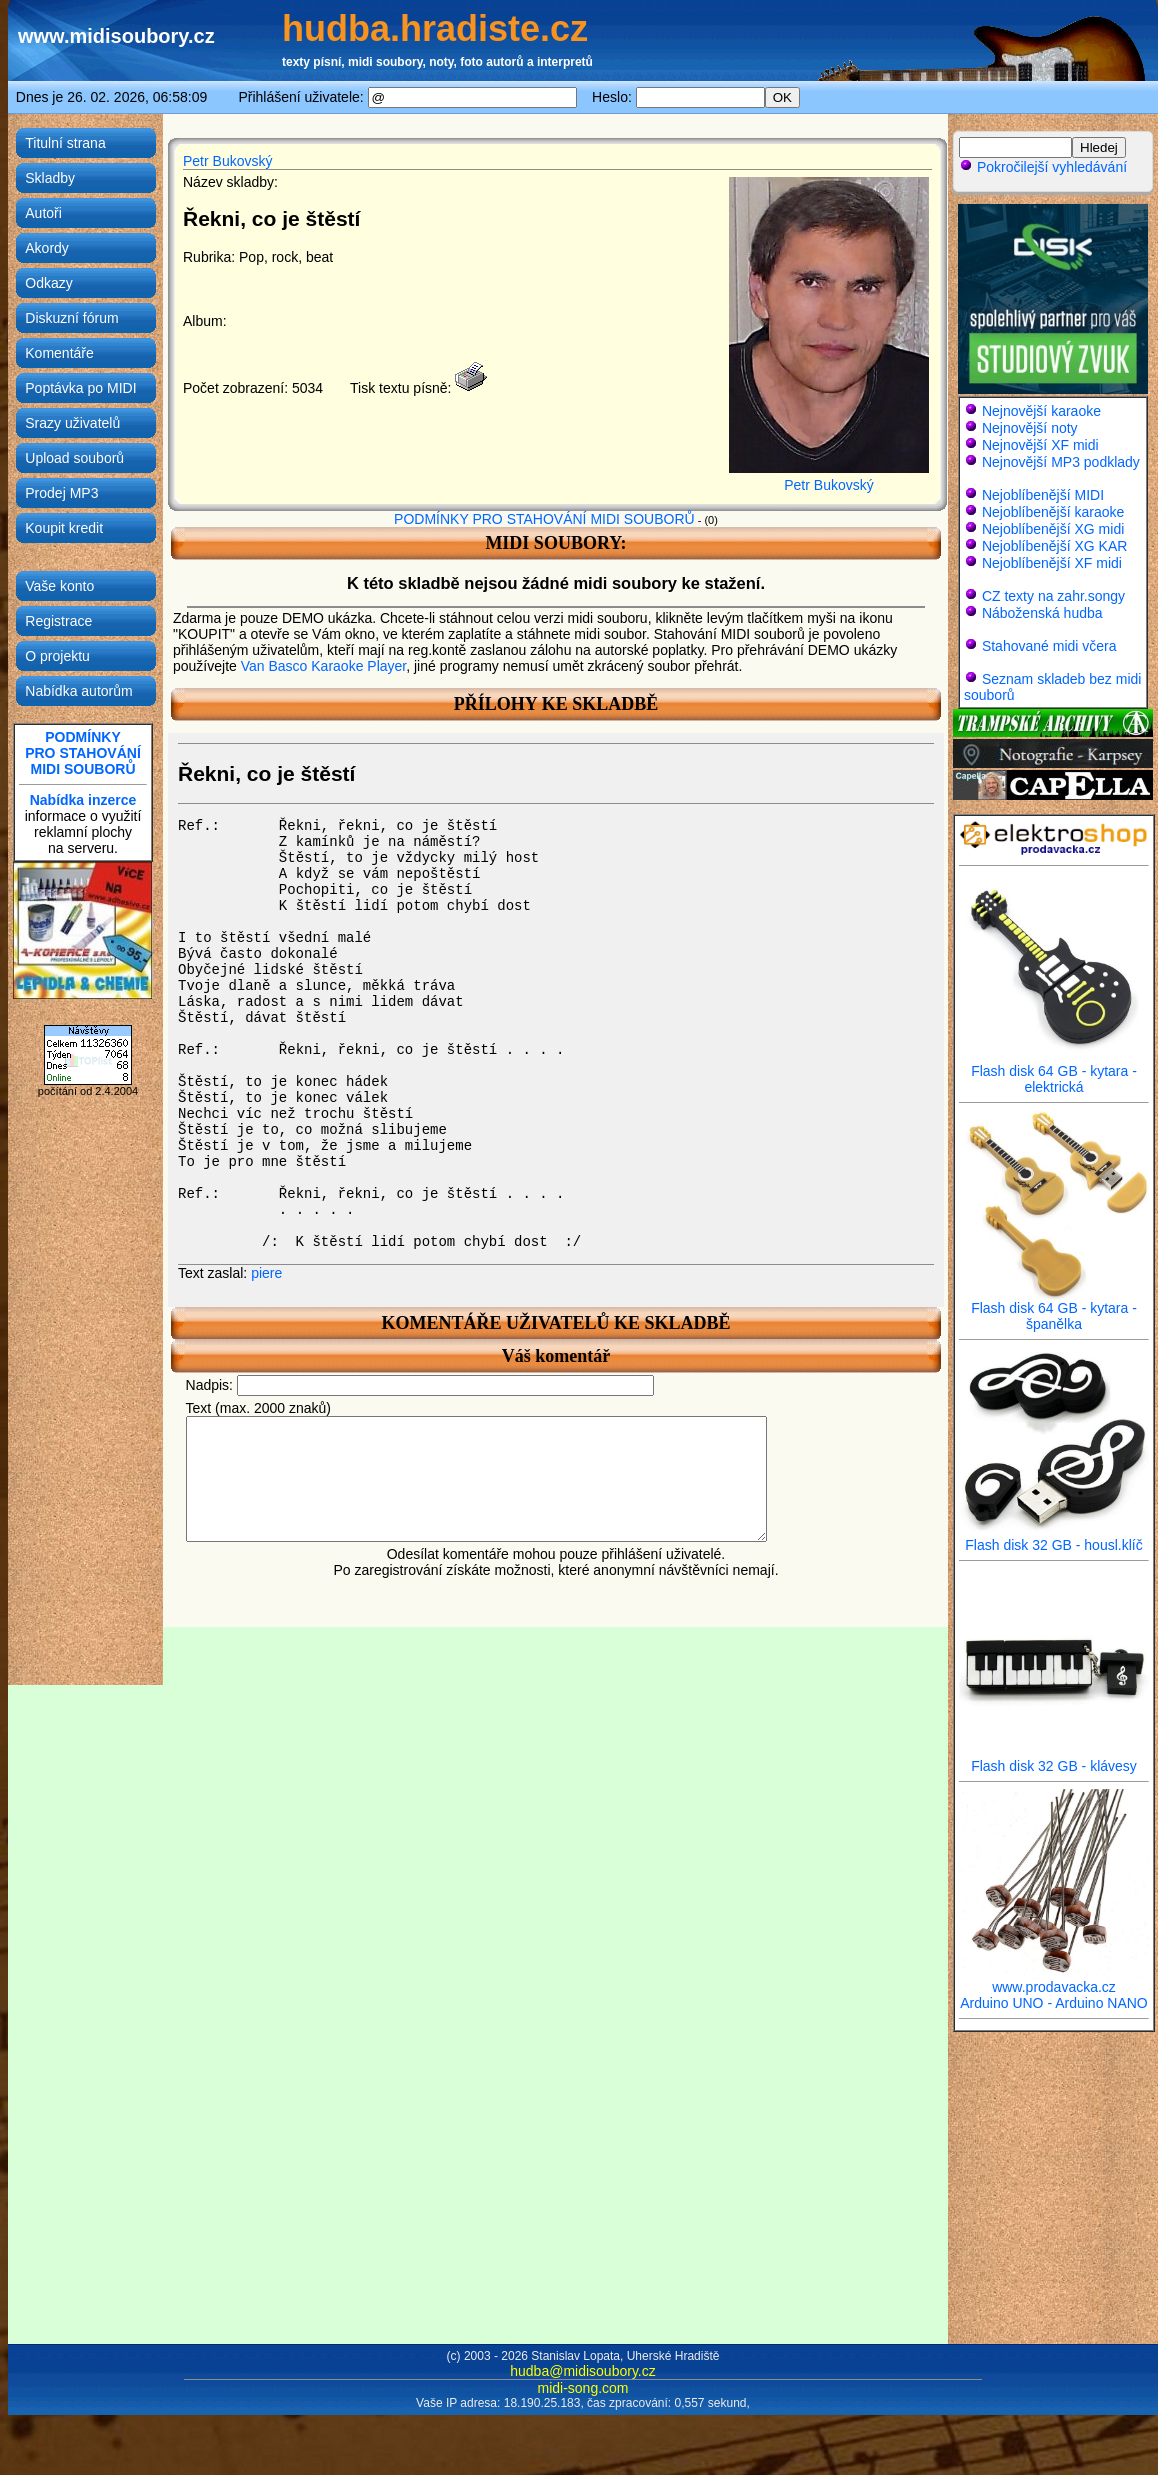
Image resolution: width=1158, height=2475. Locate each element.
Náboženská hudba (1042, 613)
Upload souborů (74, 458)
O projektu (57, 656)
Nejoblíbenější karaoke (1053, 512)
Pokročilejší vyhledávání (1043, 167)
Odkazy (48, 283)
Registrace (58, 621)
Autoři (43, 213)
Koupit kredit (64, 528)
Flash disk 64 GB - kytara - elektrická (1054, 1072)
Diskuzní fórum (71, 318)
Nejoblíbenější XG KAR (1055, 546)
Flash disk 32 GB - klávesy (1054, 1759)
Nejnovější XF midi (1040, 445)
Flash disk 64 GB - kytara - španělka (1054, 1309)
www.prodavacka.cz (1054, 1980)
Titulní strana (65, 143)
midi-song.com (582, 2388)
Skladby (50, 178)
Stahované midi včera (1049, 646)
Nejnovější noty (1030, 428)
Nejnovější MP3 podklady (1061, 462)
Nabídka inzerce (83, 800)
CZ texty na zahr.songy (1053, 596)
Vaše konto (59, 586)
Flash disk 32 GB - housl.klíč (1054, 1538)
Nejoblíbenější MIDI (1043, 495)
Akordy (47, 248)
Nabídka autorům (78, 691)
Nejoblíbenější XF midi (1052, 563)
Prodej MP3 (61, 493)
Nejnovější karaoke (1041, 411)
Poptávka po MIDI (80, 388)
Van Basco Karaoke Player (324, 666)
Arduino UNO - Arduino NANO (1054, 2003)
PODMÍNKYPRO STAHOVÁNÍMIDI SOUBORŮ (83, 753)
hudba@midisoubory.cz (582, 2371)
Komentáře (59, 353)
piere (266, 1273)
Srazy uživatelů (72, 423)
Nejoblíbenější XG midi (1053, 529)
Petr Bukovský (227, 161)
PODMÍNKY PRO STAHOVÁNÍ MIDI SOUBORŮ (544, 519)
